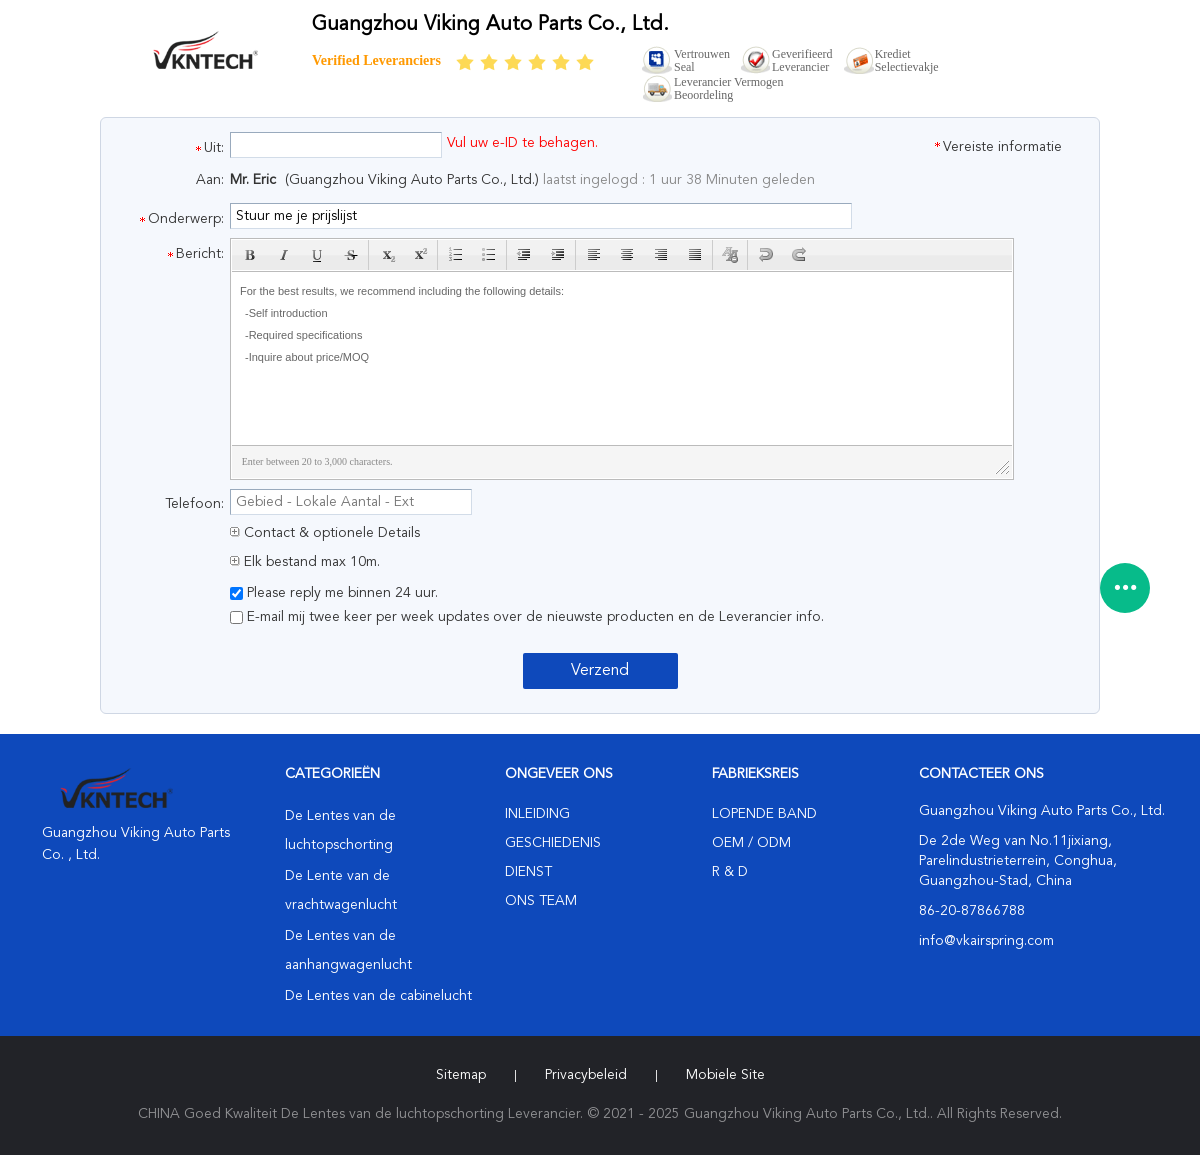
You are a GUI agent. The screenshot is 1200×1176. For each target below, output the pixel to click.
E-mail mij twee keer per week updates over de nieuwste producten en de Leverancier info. (527, 617)
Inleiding (537, 814)
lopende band (764, 814)
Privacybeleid (586, 1075)
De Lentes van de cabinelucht (378, 996)
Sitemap (461, 1075)
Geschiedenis (553, 843)
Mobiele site (725, 1075)
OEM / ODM (751, 843)
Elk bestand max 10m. (305, 562)
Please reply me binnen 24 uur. (334, 593)
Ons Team (541, 901)
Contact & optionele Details (325, 533)
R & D (730, 872)
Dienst (528, 872)
